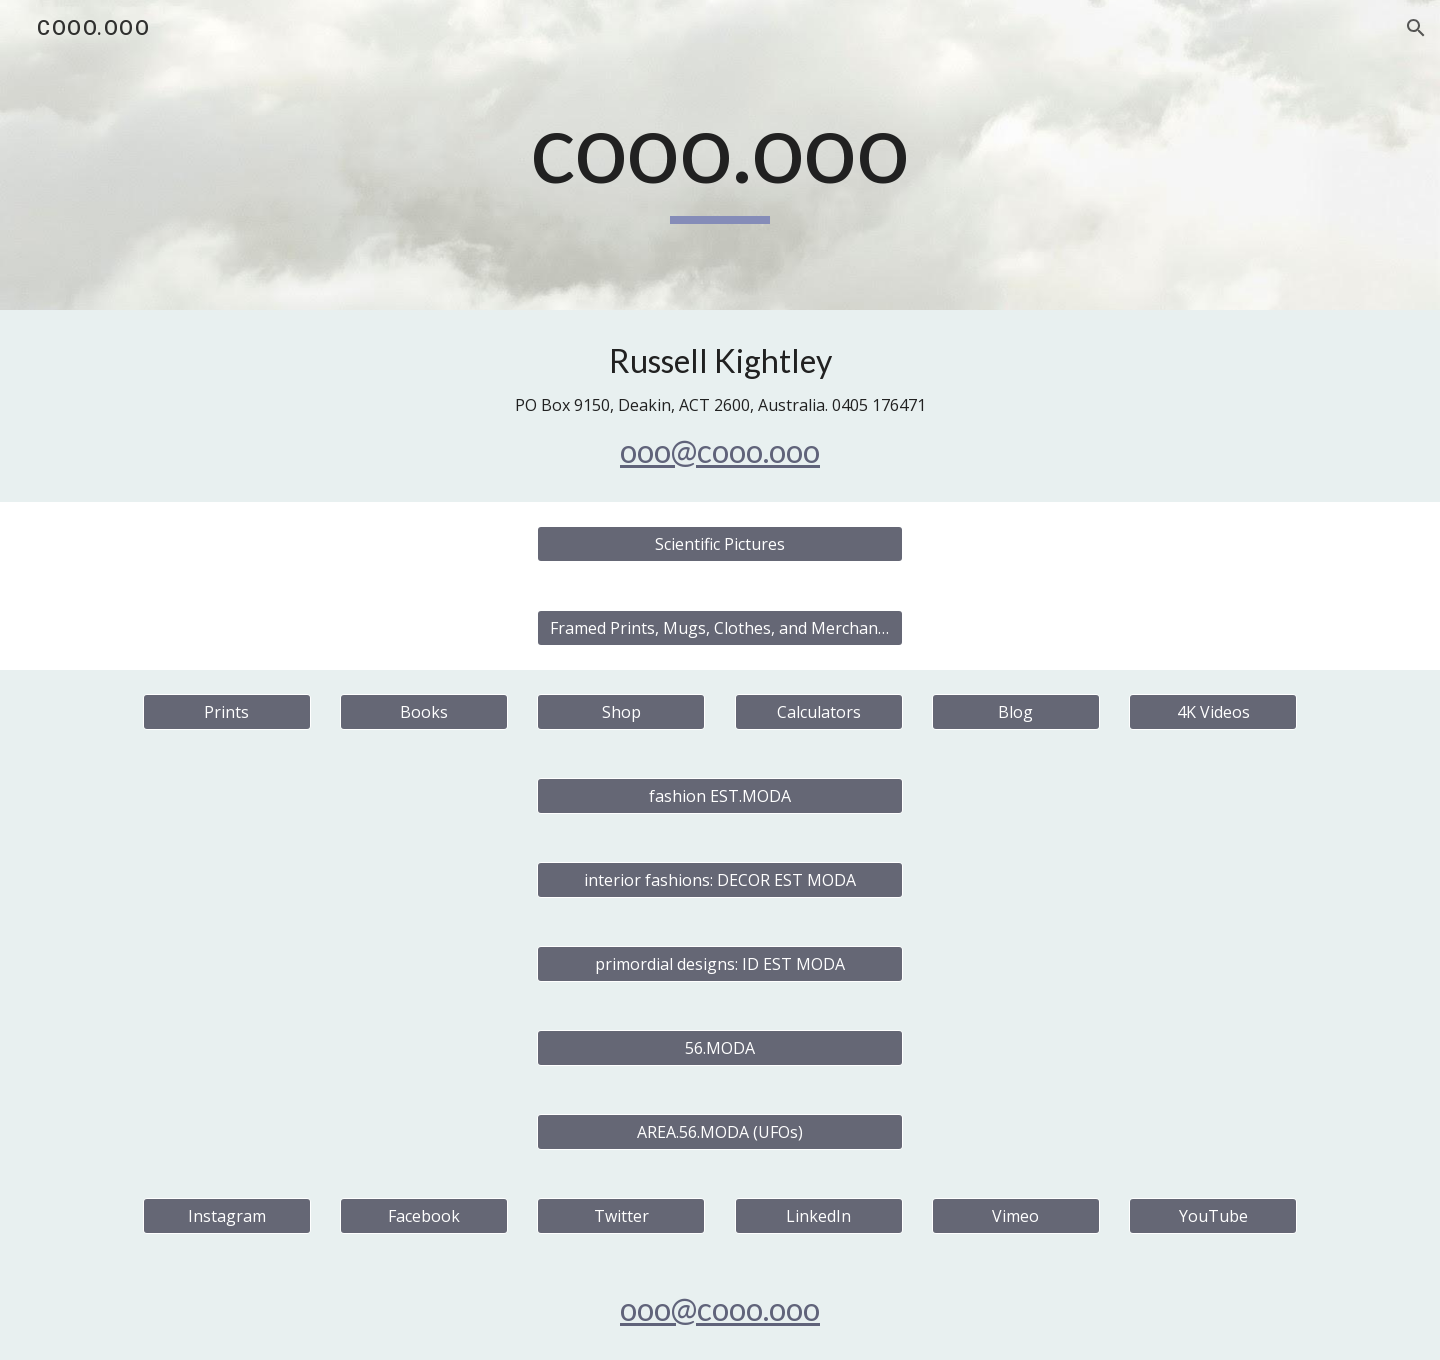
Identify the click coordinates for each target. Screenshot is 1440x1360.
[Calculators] (819, 712)
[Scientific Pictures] (719, 544)
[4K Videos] (1213, 712)
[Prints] (227, 712)
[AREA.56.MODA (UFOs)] (719, 1132)
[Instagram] (227, 1216)
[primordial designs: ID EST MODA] (719, 964)
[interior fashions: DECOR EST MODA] (719, 880)
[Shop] (621, 712)
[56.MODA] (719, 1048)
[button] (1416, 28)
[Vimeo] (1016, 1216)
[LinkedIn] (819, 1216)
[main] (720, 155)
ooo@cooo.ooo (720, 450)
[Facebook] (424, 1216)
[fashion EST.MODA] (719, 796)
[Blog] (1016, 712)
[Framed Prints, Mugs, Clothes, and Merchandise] (719, 628)
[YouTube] (1213, 1216)
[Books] (424, 712)
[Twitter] (621, 1216)
